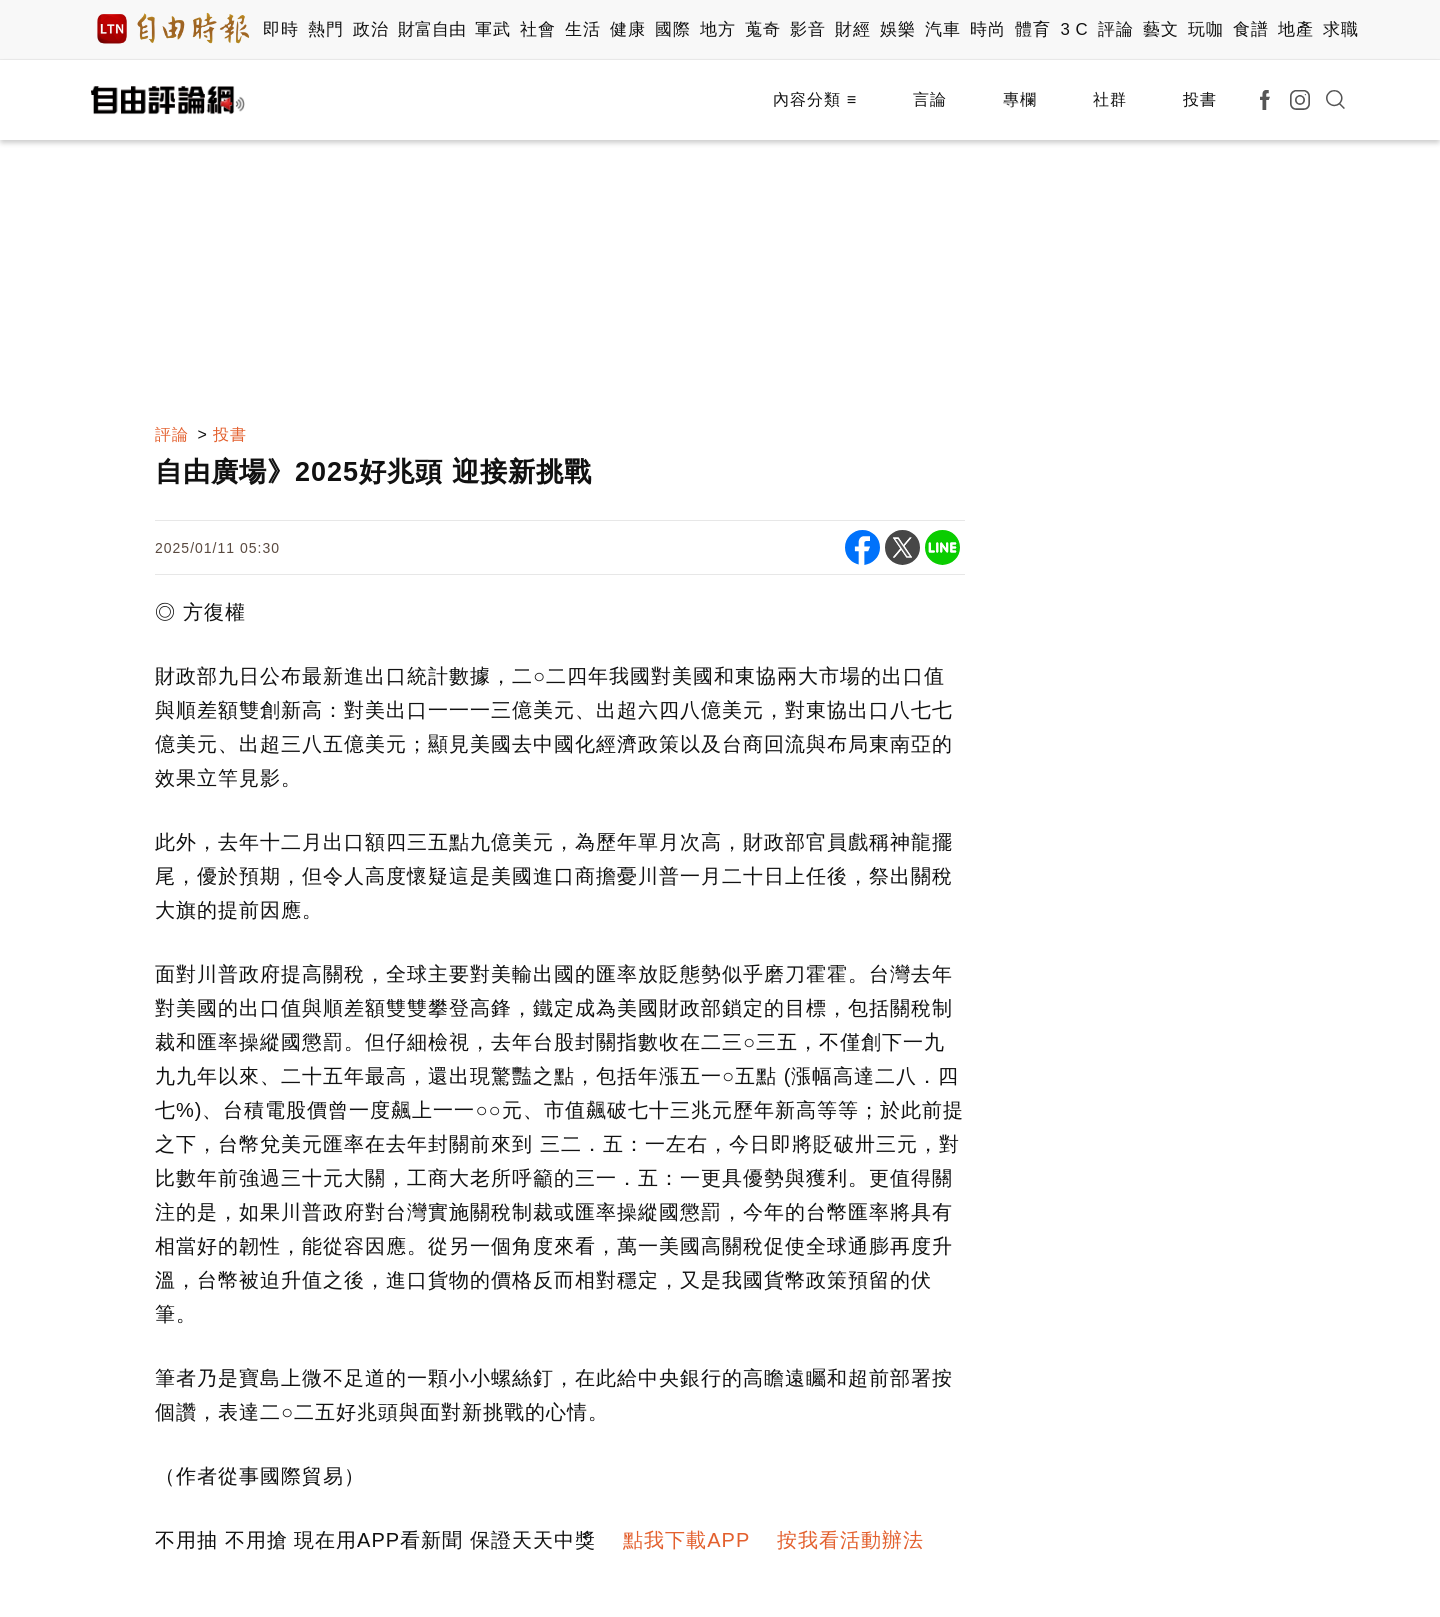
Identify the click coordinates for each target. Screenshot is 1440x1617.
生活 (582, 29)
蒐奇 (762, 29)
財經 (852, 29)
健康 (627, 29)
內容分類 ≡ (815, 99)
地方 (717, 29)
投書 (1200, 99)
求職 (1340, 29)
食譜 (1250, 29)
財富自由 (431, 29)
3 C (1074, 29)
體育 (1032, 29)
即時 (280, 29)
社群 (1110, 99)
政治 (370, 29)
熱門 (325, 29)
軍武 (492, 29)
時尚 (987, 29)
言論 (930, 99)
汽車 (942, 29)
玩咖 (1205, 29)
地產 (1295, 29)
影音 (807, 29)
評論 (1115, 29)
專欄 (1020, 99)
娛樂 (897, 29)
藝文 (1160, 29)
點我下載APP (686, 1540)
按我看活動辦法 (850, 1540)
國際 (672, 29)
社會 (537, 29)
